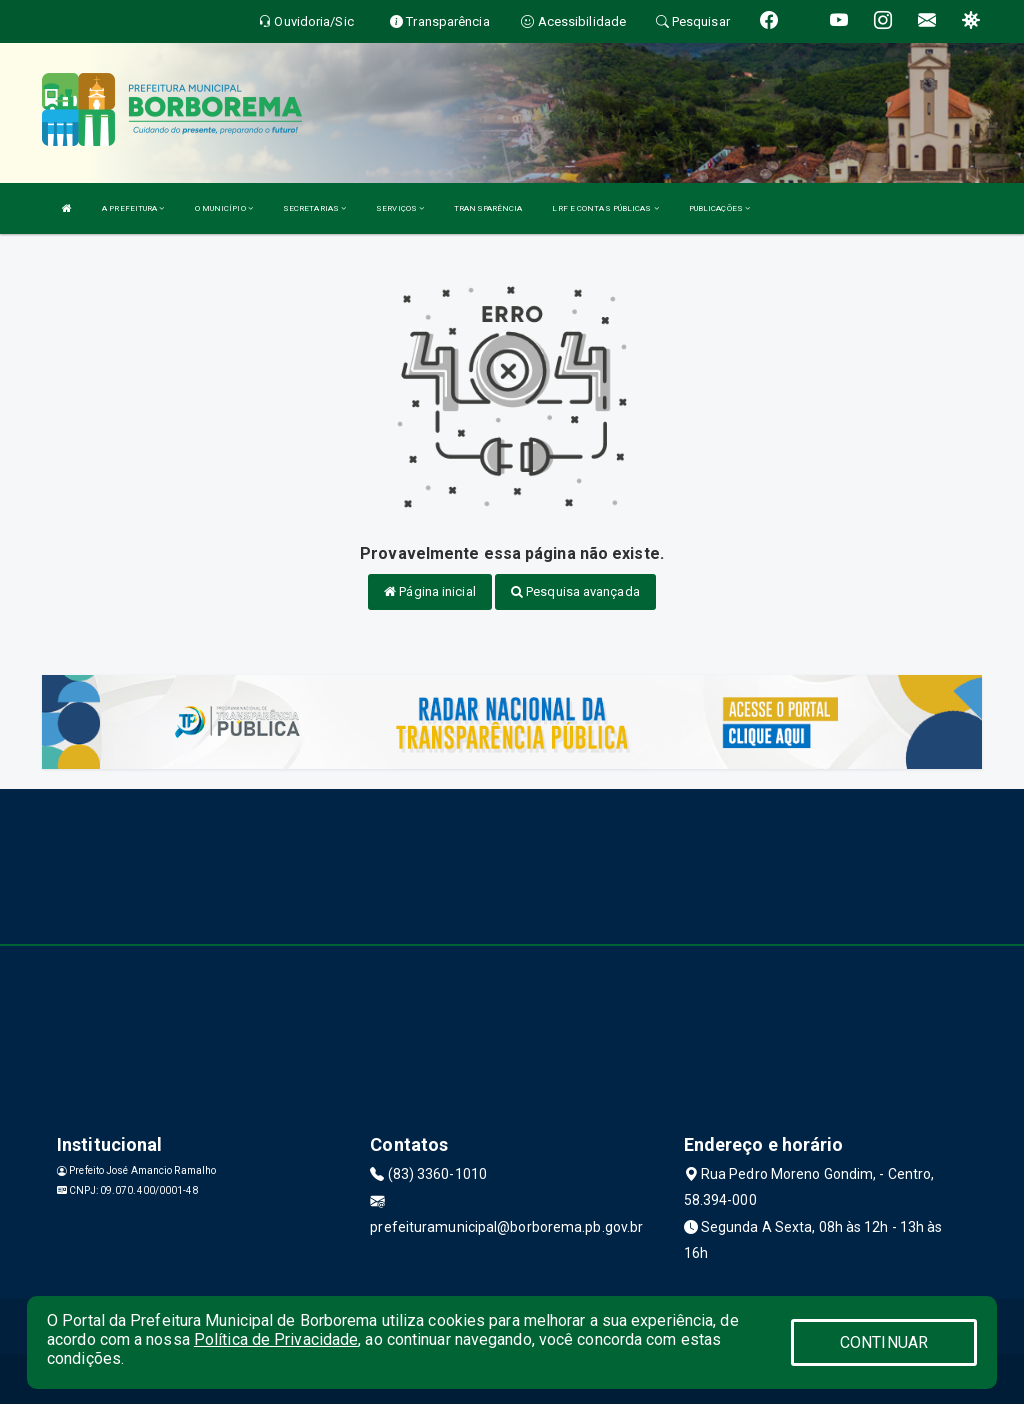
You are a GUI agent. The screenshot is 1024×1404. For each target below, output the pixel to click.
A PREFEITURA (133, 208)
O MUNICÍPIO (224, 208)
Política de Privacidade (276, 1339)
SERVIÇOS (400, 208)
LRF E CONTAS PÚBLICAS (605, 208)
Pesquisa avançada (575, 591)
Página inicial (430, 591)
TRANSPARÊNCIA (488, 208)
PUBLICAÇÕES (719, 208)
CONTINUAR (884, 1342)
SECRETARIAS (314, 208)
